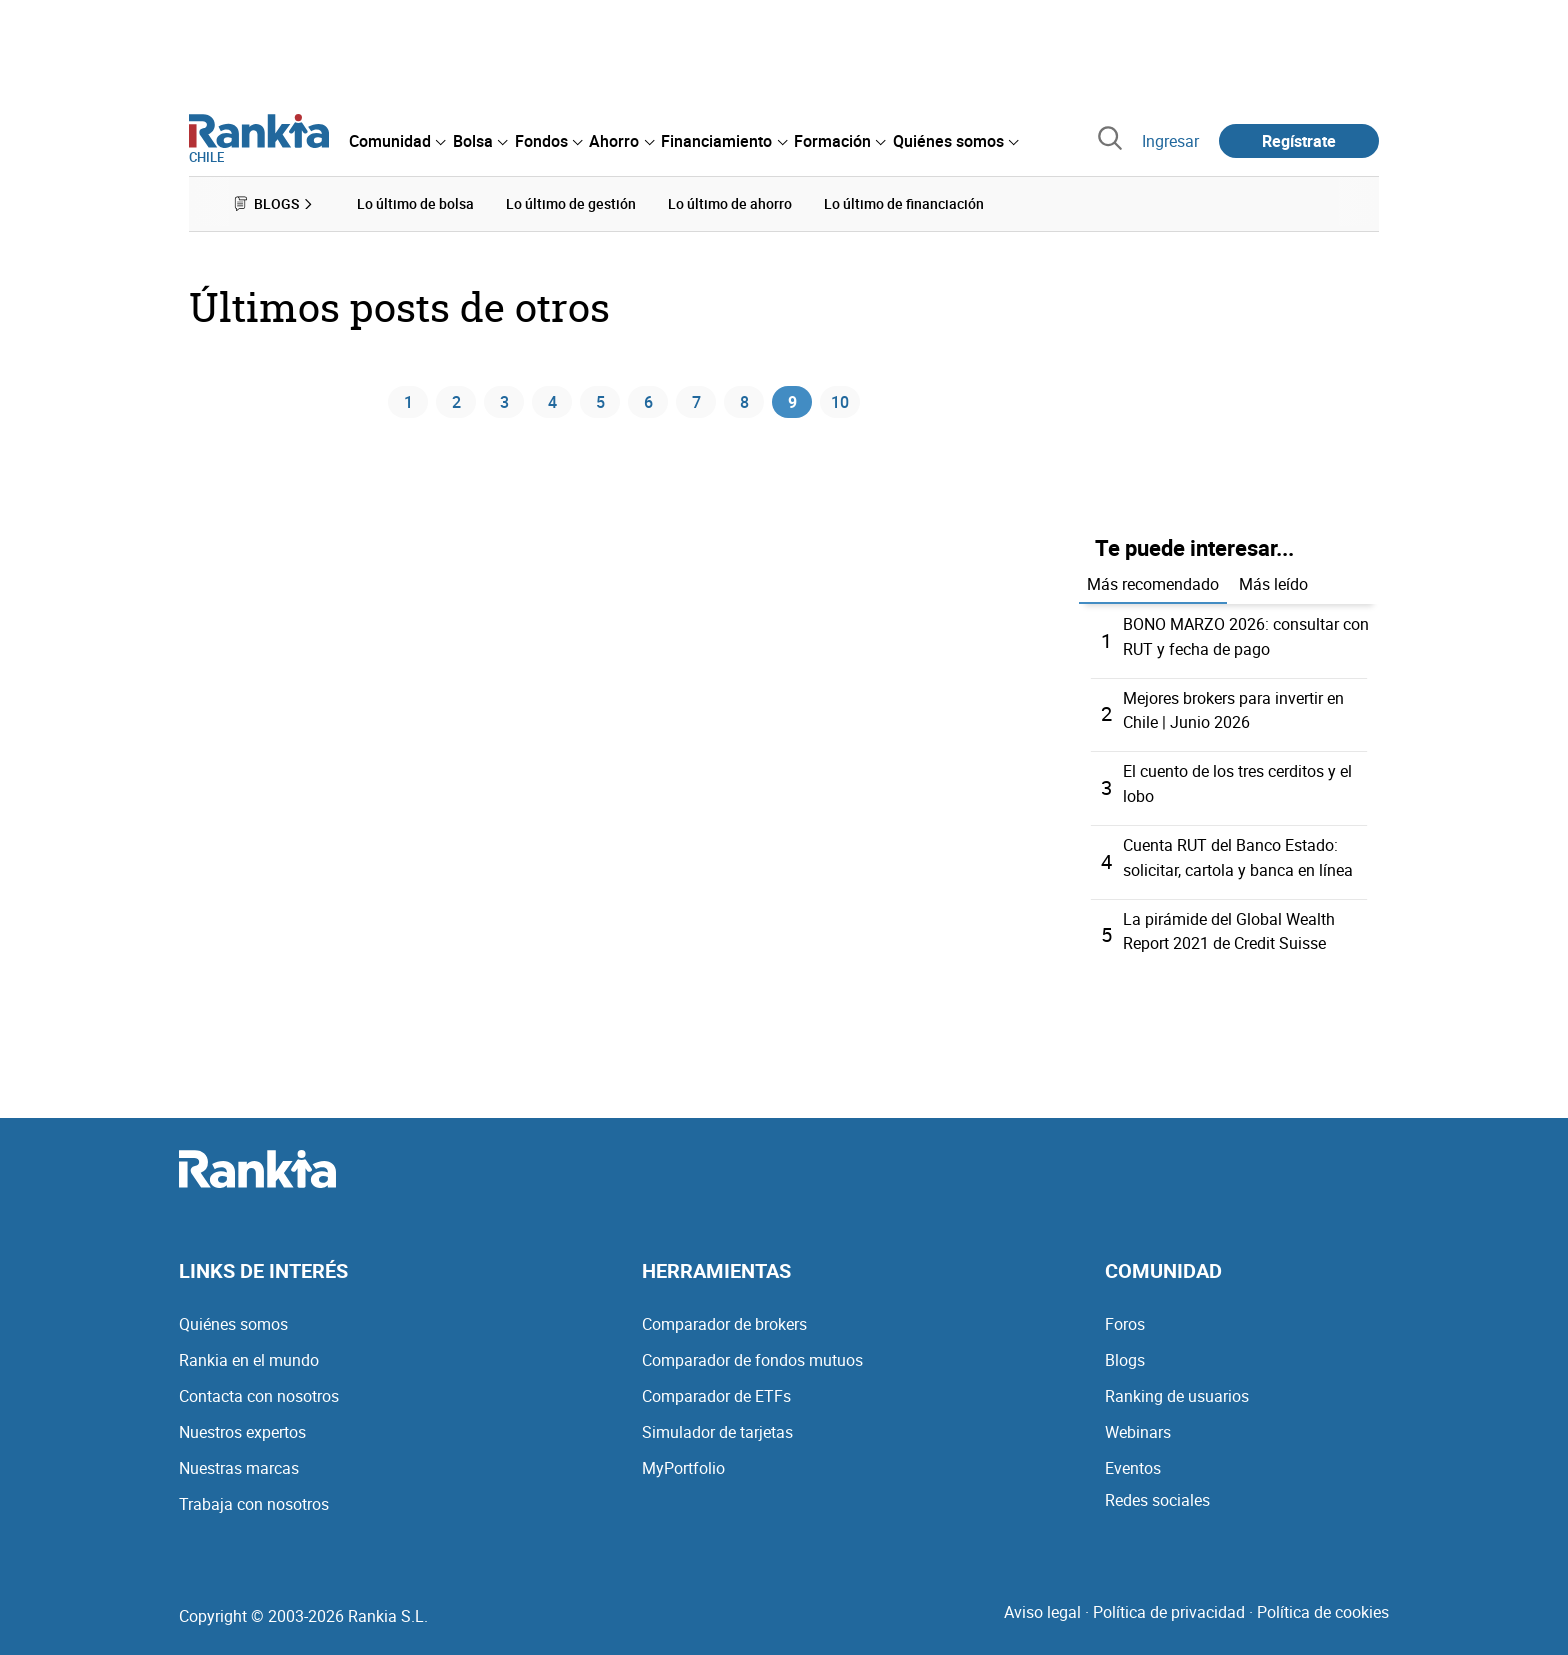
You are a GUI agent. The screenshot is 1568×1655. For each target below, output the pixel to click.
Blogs (1125, 1351)
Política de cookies (1323, 1603)
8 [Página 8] (741, 405)
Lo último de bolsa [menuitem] (415, 203)
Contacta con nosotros (259, 1387)
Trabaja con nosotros (254, 1495)
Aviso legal (1042, 1603)
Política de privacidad (1169, 1603)
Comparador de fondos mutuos (752, 1351)
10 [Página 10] (840, 405)
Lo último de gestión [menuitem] (571, 203)
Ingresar (1170, 141)
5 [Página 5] (597, 405)
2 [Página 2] (453, 405)
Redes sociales (1157, 1491)
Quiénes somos (233, 1315)
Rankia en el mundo (249, 1351)
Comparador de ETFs (716, 1387)
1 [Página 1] (405, 405)
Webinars (1138, 1423)
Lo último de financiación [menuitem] (904, 203)
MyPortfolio (683, 1459)
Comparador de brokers (724, 1315)
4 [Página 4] (549, 405)
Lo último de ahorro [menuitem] (730, 203)
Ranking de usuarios (1177, 1387)
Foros (1125, 1315)
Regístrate (1299, 141)
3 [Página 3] (501, 405)
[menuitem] (397, 141)
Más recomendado (1153, 583)
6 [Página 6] (645, 405)
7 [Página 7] (693, 405)
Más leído (1273, 583)
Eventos (1133, 1459)
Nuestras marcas (239, 1459)
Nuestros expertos (242, 1423)
